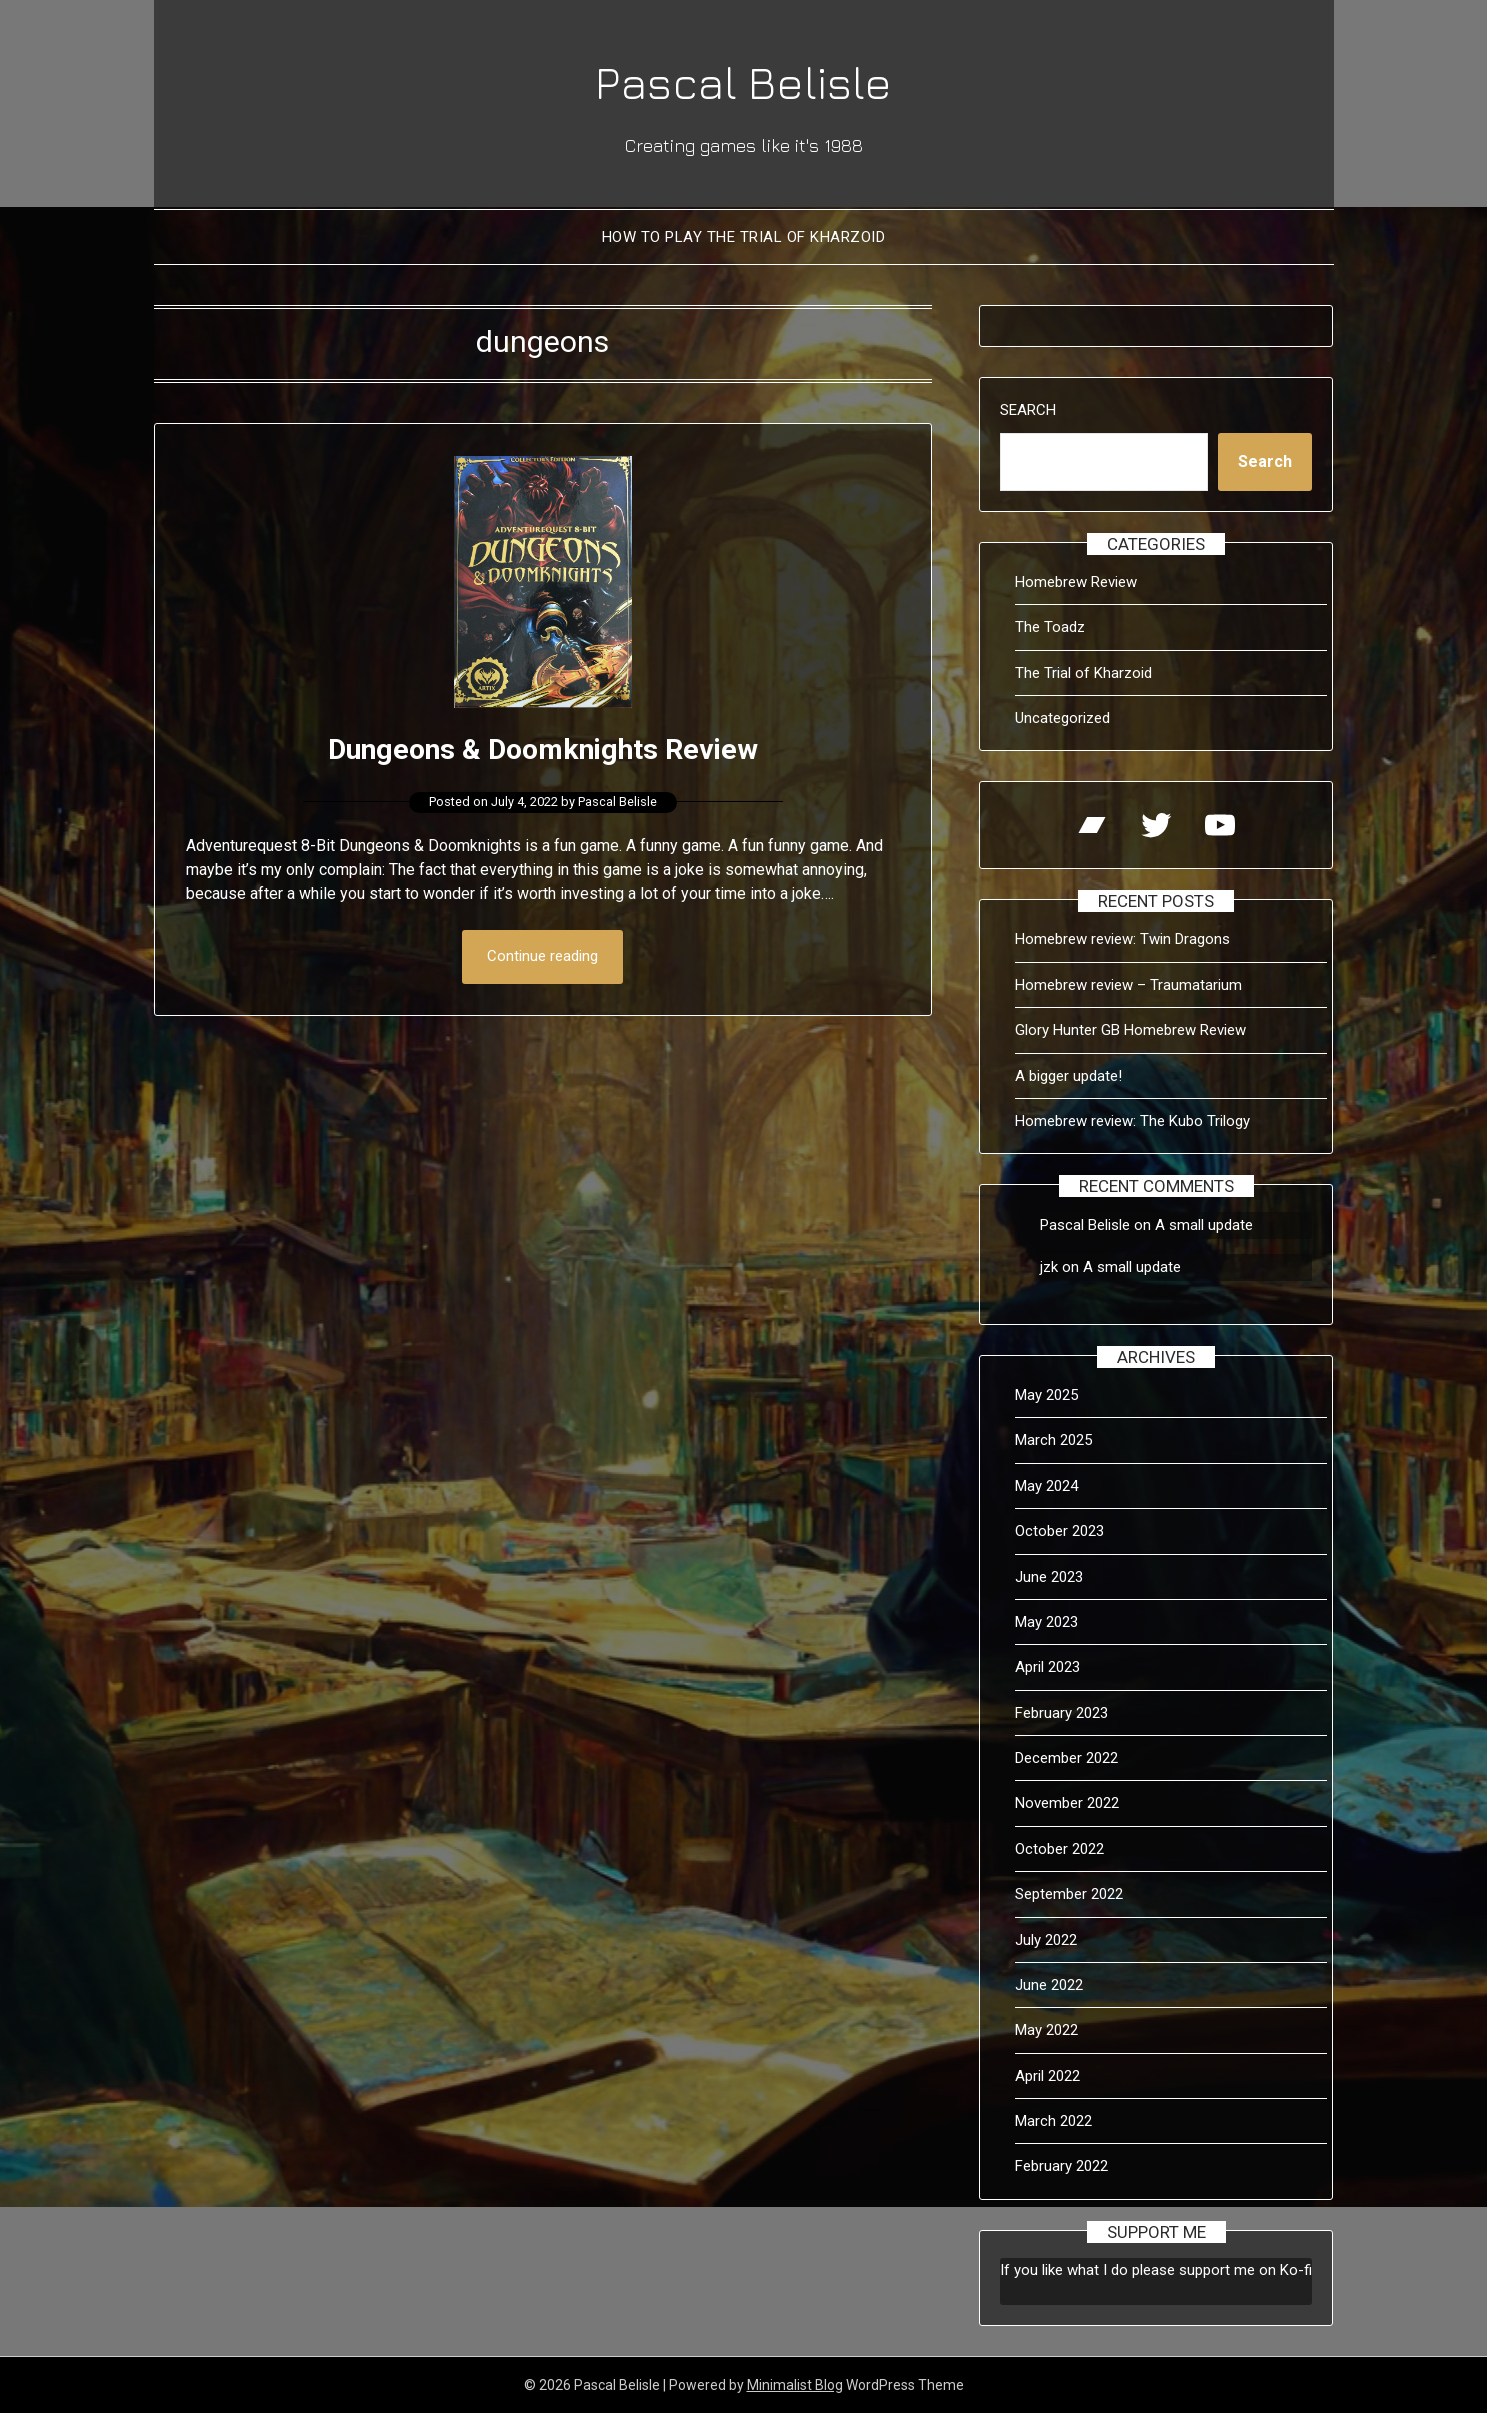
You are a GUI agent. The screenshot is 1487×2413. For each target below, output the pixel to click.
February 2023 (1061, 1713)
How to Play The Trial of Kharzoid (744, 237)
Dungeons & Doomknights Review (543, 748)
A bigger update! (1068, 1076)
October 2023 (1059, 1531)
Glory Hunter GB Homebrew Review (1130, 1030)
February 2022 (1061, 2166)
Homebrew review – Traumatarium (1128, 985)
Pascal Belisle (744, 81)
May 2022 (1046, 2030)
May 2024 (1046, 1486)
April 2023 (1047, 1667)
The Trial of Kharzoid (1083, 673)
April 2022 (1047, 2076)
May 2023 (1046, 1622)
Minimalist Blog (795, 2385)
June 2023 (1049, 1577)
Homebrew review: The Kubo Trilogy (1132, 1121)
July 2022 (1046, 1940)
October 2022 (1059, 1849)
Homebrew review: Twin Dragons (1122, 939)
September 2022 (1069, 1894)
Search (1028, 410)
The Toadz (1050, 627)
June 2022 (1049, 1985)
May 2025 (1046, 1395)
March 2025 (1053, 1440)
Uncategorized (1062, 718)
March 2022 (1053, 2121)
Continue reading (542, 957)
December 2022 (1066, 1758)
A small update (1204, 1225)
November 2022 (1067, 1803)
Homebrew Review (1076, 582)
